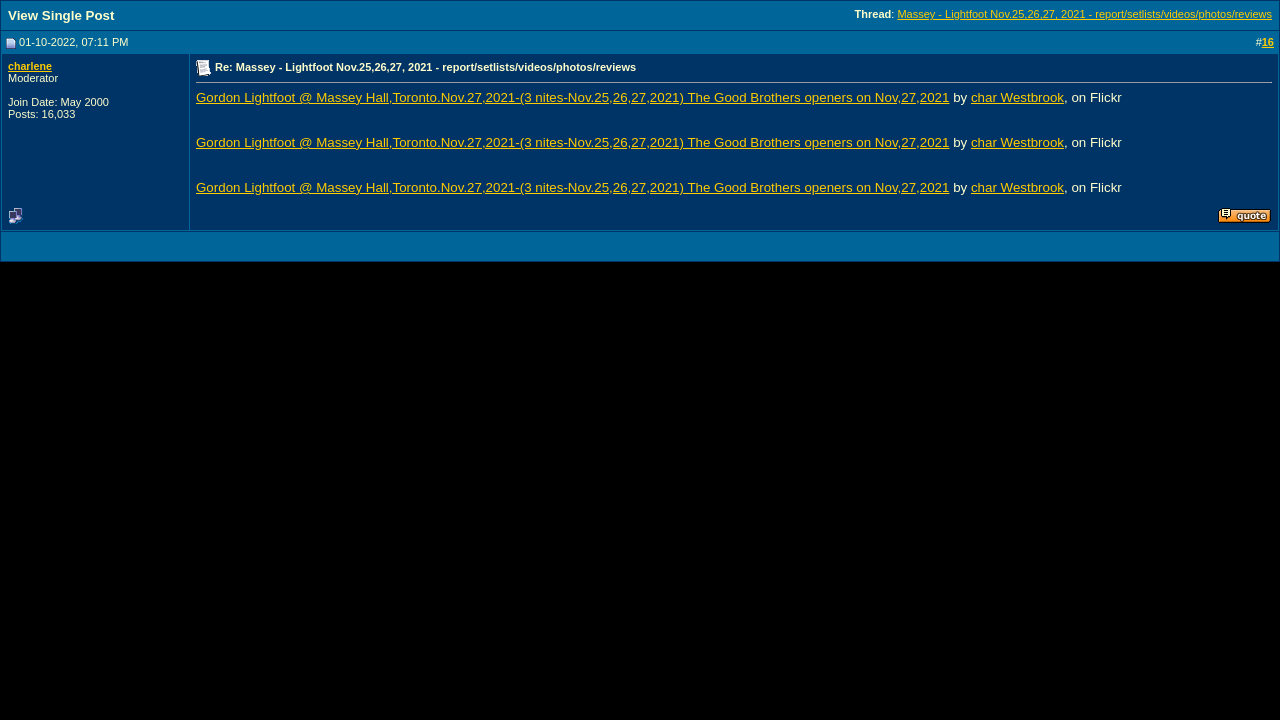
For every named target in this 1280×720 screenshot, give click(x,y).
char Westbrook (1017, 97)
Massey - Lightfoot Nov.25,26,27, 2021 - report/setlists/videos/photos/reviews (1084, 14)
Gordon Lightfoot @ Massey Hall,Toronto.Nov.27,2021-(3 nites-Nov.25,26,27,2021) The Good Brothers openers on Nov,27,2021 (572, 97)
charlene (30, 66)
